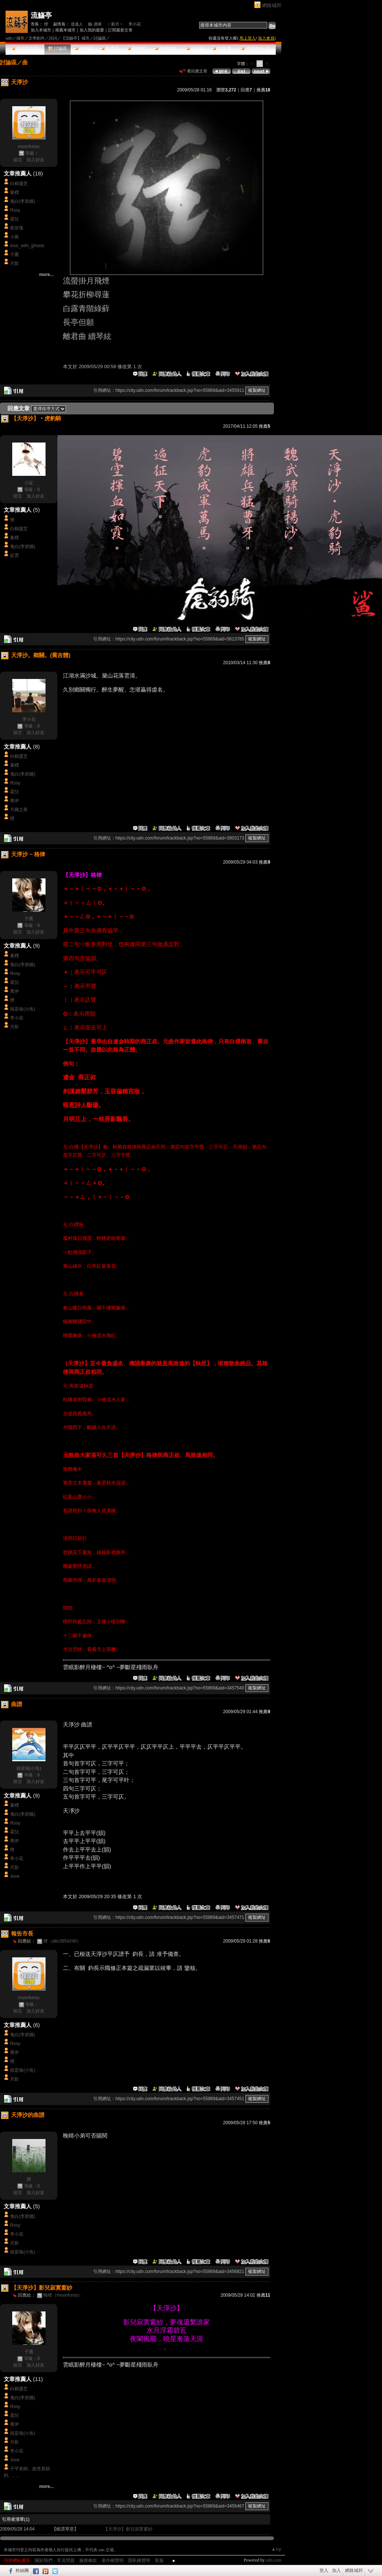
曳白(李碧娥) (22, 201)
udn (9, 38)
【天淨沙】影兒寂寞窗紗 (128, 2529)
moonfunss (29, 146)
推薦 (263, 90)
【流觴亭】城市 (75, 38)
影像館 (136, 48)
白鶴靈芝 (19, 183)
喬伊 (14, 800)
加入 (336, 2570)
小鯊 (28, 482)
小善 (14, 236)
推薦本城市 (65, 30)
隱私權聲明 (139, 2560)
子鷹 (14, 254)
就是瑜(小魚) (22, 1009)
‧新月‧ (115, 24)
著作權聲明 (112, 2560)
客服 (159, 2560)
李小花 (134, 24)
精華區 (84, 48)
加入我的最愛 (92, 30)
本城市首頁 (24, 48)
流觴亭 (41, 15)
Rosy (15, 210)
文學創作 (37, 38)
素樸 (14, 192)
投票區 (110, 48)
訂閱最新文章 (120, 30)
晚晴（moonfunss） (63, 2295)
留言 (17, 159)
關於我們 (44, 2560)
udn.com (273, 2560)
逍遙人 (77, 24)
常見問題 (66, 2560)
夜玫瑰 (16, 228)
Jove (14, 1876)
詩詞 (53, 38)
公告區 (195, 48)
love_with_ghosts (27, 245)
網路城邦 (271, 5)
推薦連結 (166, 48)
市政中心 (255, 48)
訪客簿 (221, 48)
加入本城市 (41, 30)
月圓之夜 (19, 809)
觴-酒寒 (95, 24)
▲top (276, 2549)
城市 (20, 38)
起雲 (14, 555)
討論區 (57, 48)
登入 (323, 2570)
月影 (14, 263)
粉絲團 (22, 2570)
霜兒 (14, 219)
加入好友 (35, 159)
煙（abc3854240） (62, 1941)
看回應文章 (193, 71)
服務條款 (88, 2560)
